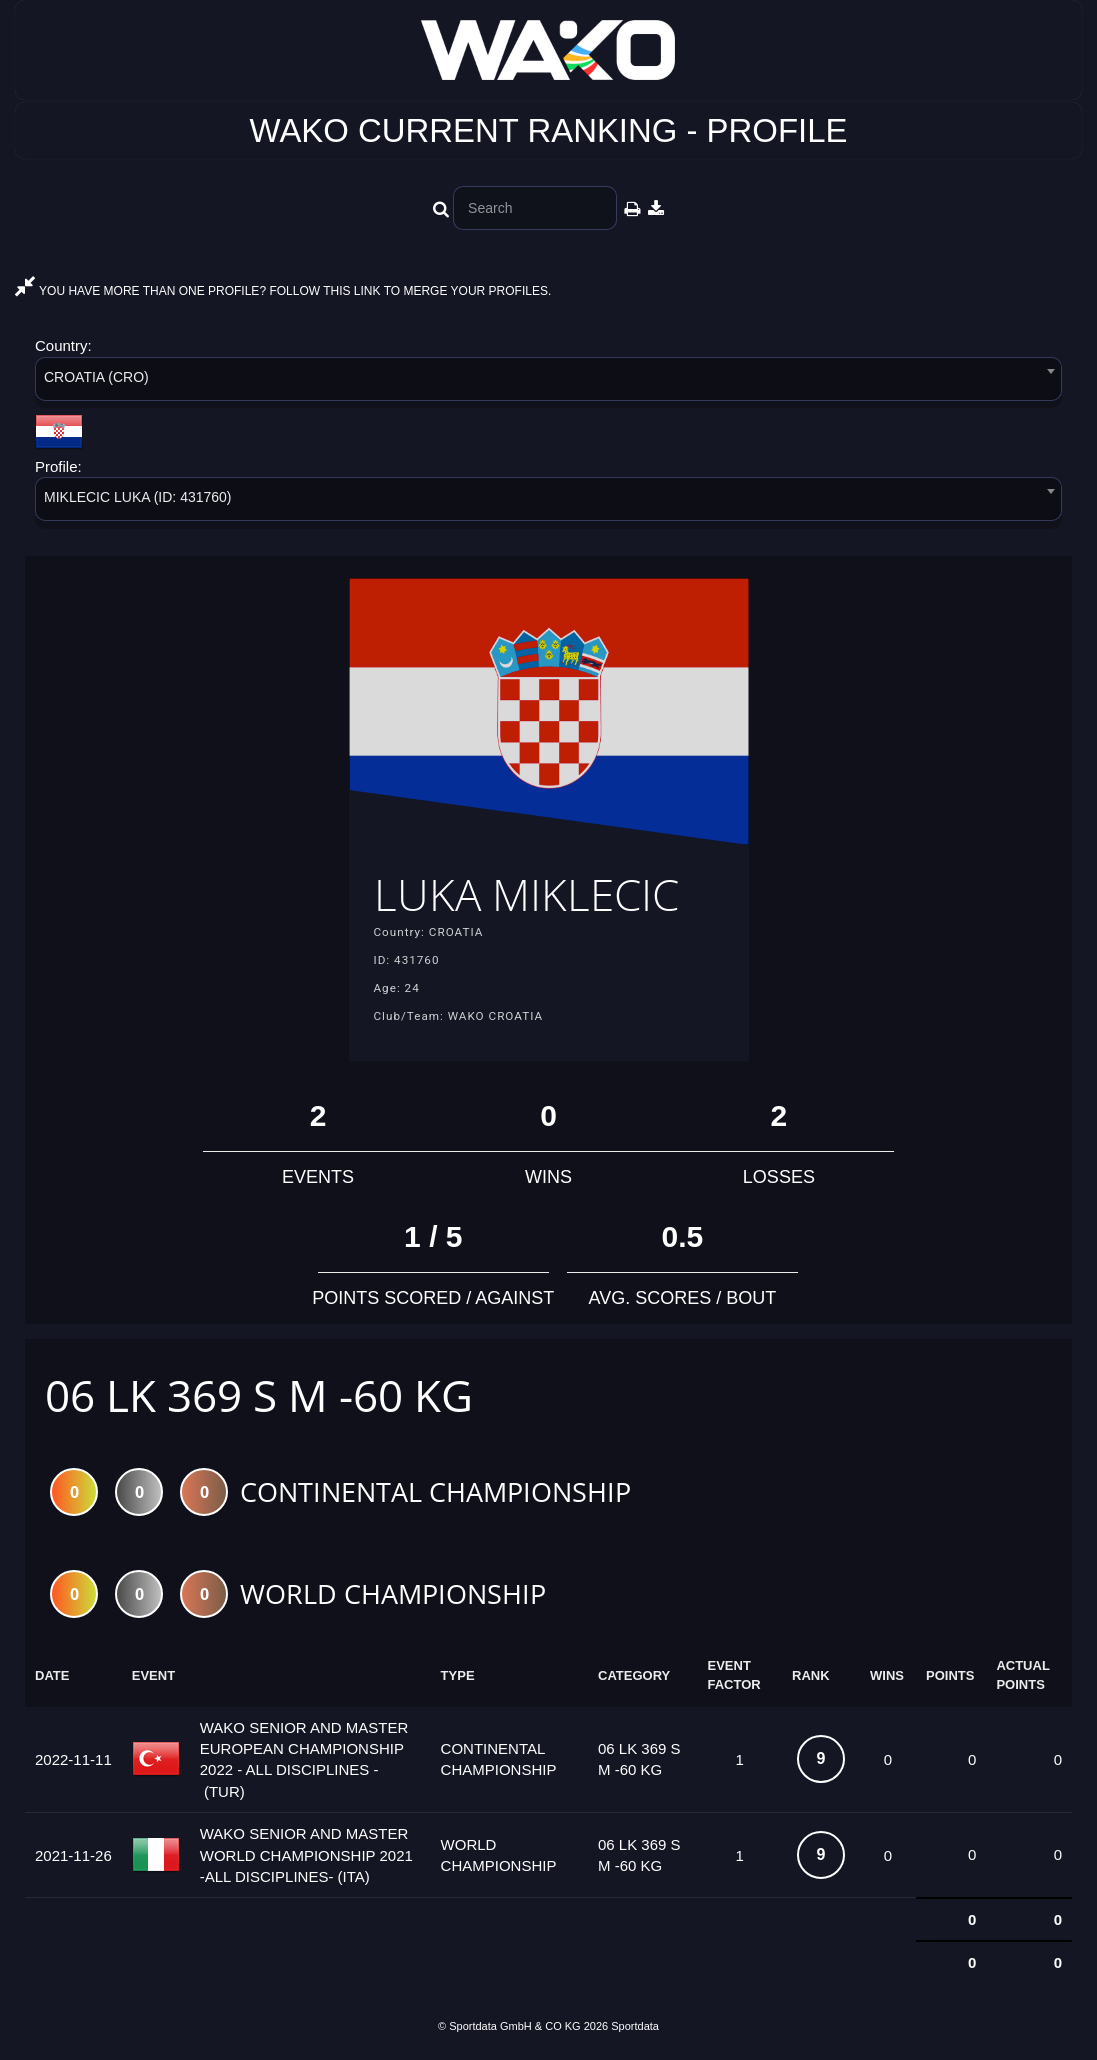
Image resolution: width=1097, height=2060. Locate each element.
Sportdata (635, 2026)
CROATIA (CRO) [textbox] (96, 377)
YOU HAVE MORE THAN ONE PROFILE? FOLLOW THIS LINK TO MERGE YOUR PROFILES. (283, 291)
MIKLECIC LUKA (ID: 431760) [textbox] (138, 497)
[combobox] (548, 382)
